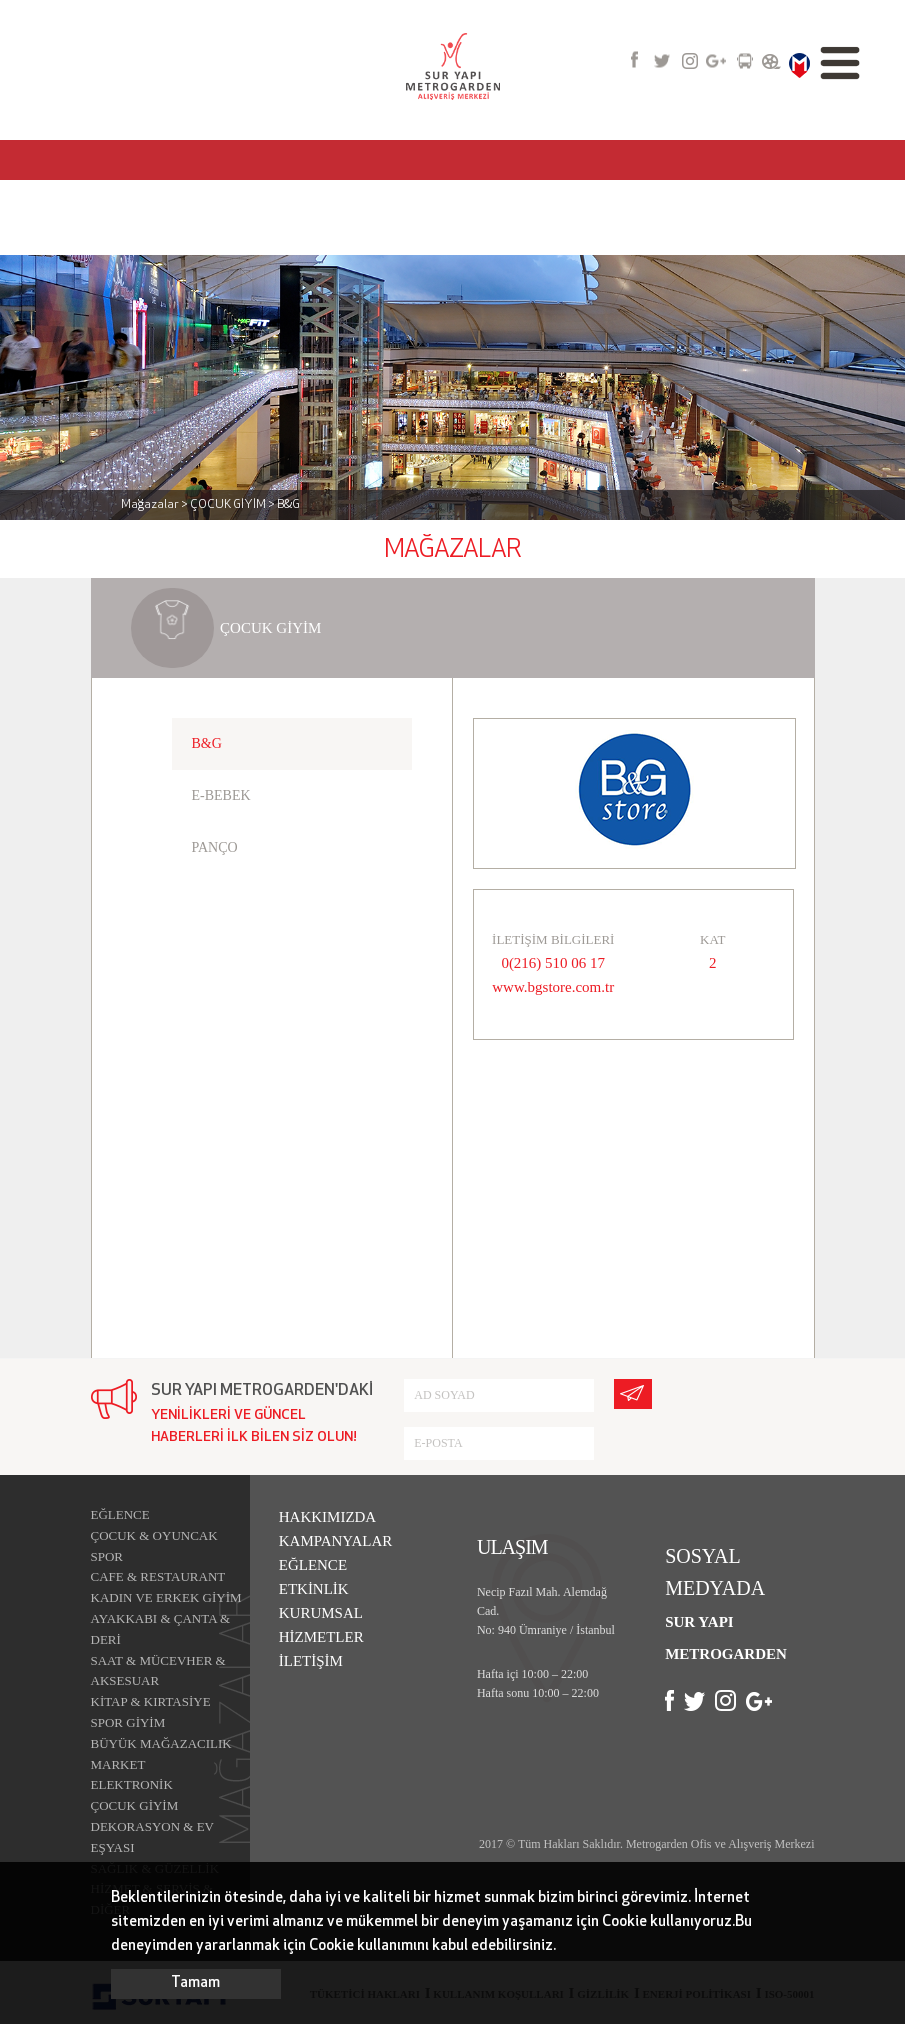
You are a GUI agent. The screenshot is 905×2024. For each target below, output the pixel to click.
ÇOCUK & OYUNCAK (154, 1535)
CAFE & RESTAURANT (158, 1576)
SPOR (107, 1556)
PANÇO (215, 847)
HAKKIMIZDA (328, 1517)
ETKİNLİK (314, 1589)
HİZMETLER (321, 1637)
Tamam (195, 1983)
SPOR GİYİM (128, 1722)
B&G (207, 743)
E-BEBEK (221, 795)
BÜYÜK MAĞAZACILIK (161, 1743)
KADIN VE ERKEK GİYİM (166, 1597)
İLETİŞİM (311, 1661)
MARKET (118, 1764)
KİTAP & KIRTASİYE (151, 1701)
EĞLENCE (120, 1514)
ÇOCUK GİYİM (135, 1805)
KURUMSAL (321, 1613)
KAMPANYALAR (336, 1541)
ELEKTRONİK (132, 1784)
